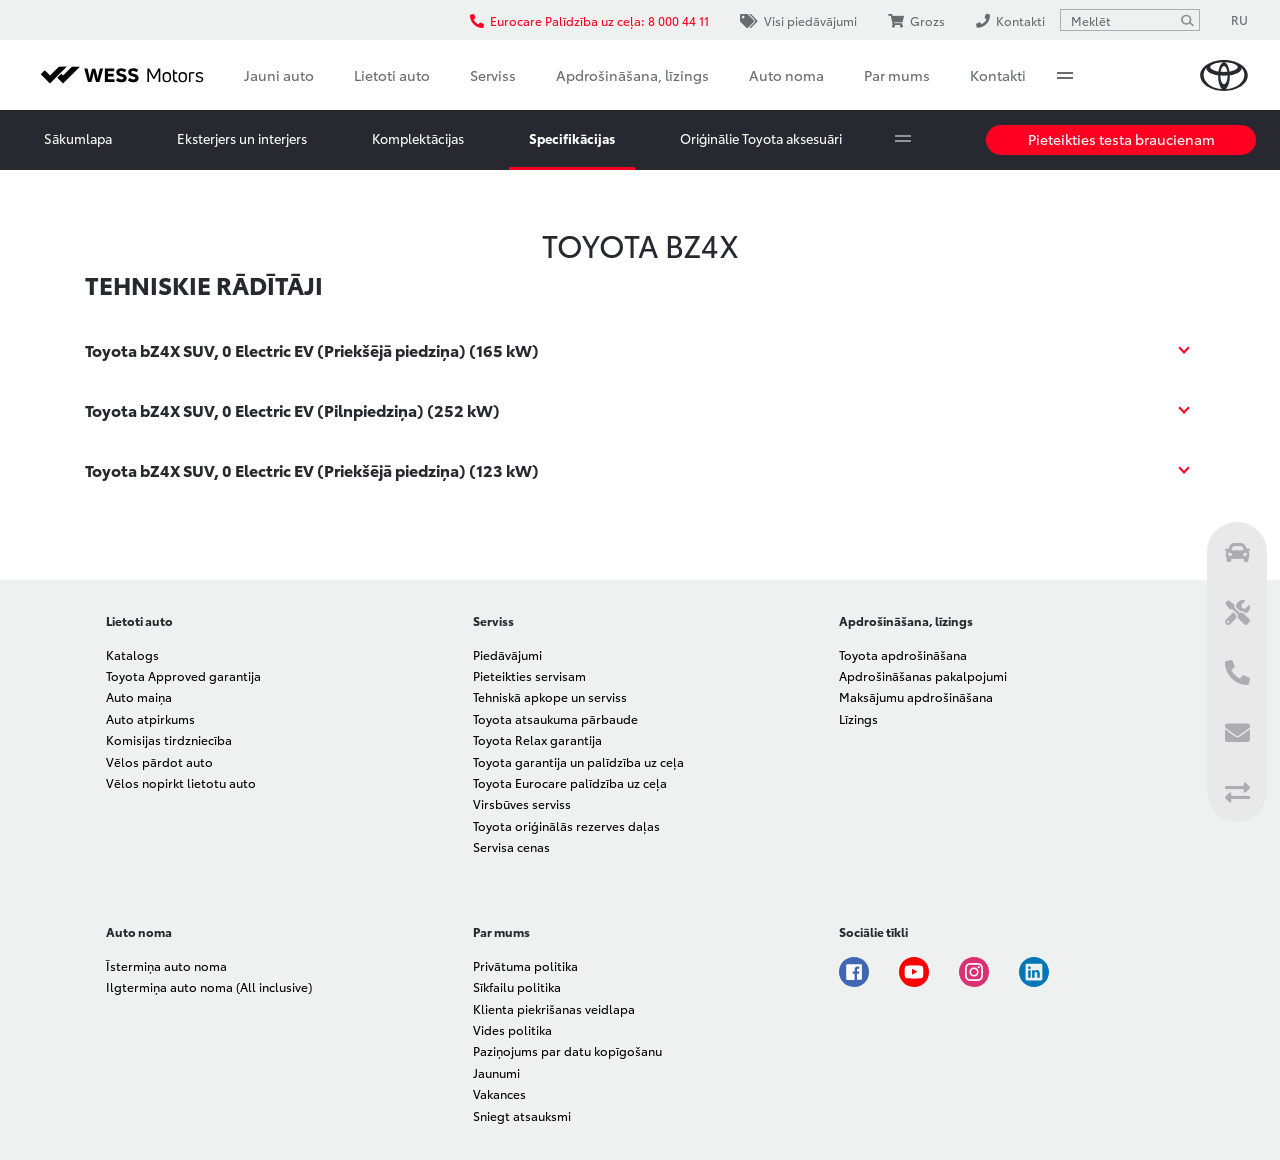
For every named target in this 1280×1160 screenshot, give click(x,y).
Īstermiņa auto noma (166, 965)
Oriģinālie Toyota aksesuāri (761, 138)
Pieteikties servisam (529, 675)
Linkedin (1034, 972)
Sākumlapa (78, 138)
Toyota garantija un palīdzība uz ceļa (578, 761)
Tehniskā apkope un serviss (550, 696)
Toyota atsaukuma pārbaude (555, 718)
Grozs (916, 20)
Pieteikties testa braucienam (1121, 139)
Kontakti (998, 75)
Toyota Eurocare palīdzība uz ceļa (570, 782)
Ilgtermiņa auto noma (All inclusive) (209, 986)
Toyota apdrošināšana (903, 654)
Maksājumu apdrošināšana (916, 696)
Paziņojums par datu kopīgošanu (567, 1050)
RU (1239, 19)
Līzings (858, 718)
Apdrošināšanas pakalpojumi (923, 675)
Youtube (914, 972)
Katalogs (132, 654)
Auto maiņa (139, 696)
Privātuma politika (525, 965)
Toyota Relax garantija (537, 739)
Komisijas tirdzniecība (169, 739)
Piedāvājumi (507, 654)
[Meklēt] (1187, 20)
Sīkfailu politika (517, 986)
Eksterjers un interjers (242, 138)
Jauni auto (279, 75)
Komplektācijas (418, 138)
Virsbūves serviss (522, 803)
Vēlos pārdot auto (159, 761)
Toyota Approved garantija (183, 675)
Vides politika (512, 1029)
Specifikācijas (572, 138)
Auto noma (786, 75)
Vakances (499, 1093)
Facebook (854, 972)
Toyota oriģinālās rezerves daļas (566, 825)
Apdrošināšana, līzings (632, 75)
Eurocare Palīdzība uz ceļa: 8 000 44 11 (589, 20)
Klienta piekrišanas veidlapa (554, 1008)
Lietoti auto (392, 75)
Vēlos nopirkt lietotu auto (181, 782)
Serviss (493, 75)
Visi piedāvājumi (798, 20)
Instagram (974, 972)
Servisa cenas (511, 846)
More (1065, 75)
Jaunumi (496, 1072)
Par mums (897, 75)
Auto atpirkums (150, 718)
